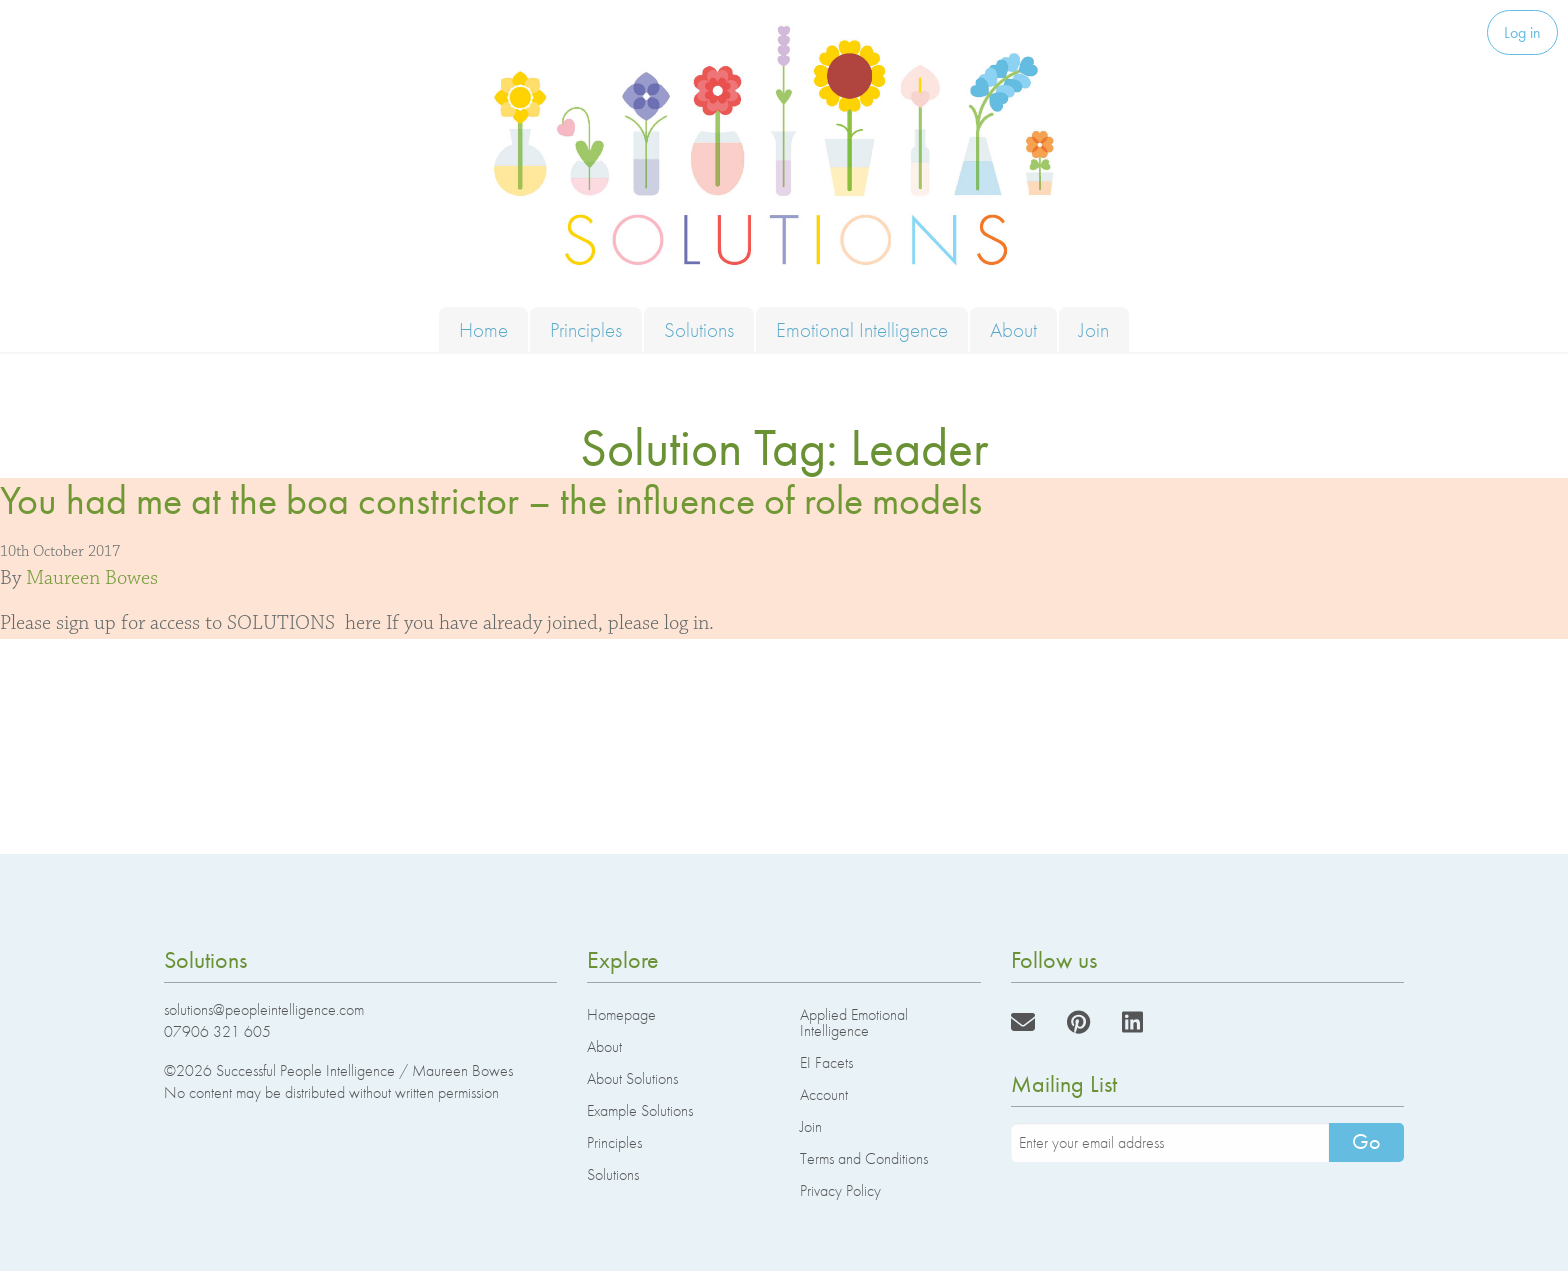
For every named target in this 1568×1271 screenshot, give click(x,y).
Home (483, 329)
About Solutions (632, 1078)
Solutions (699, 329)
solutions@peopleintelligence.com (264, 1009)
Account (824, 1094)
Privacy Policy (840, 1190)
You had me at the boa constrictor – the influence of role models (491, 500)
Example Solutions (640, 1110)
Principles (586, 329)
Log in (1522, 32)
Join (1094, 329)
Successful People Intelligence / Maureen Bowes (364, 1070)
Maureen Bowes (92, 578)
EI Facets (826, 1062)
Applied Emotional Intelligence (854, 1022)
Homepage (621, 1014)
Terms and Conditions (864, 1158)
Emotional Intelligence (862, 329)
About (1013, 329)
